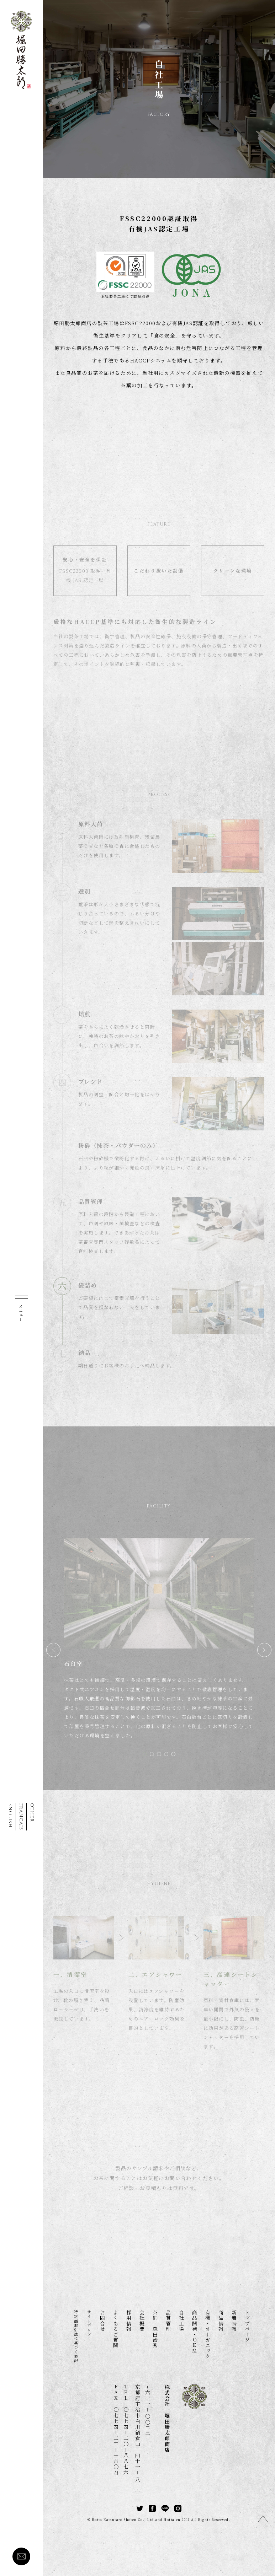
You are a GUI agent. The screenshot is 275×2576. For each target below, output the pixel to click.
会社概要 (142, 2321)
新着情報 (234, 2321)
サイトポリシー (89, 2325)
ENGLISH (10, 1815)
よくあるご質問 (115, 2329)
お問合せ (102, 2321)
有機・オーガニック (207, 2334)
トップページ (247, 2326)
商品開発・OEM (194, 2332)
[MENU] (21, 1304)
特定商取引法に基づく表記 (76, 2336)
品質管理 (168, 2321)
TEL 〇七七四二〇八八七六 (125, 2429)
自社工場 (181, 2321)
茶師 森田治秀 (155, 2329)
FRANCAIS (21, 1816)
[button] (145, 1754)
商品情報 (220, 2321)
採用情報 (128, 2321)
